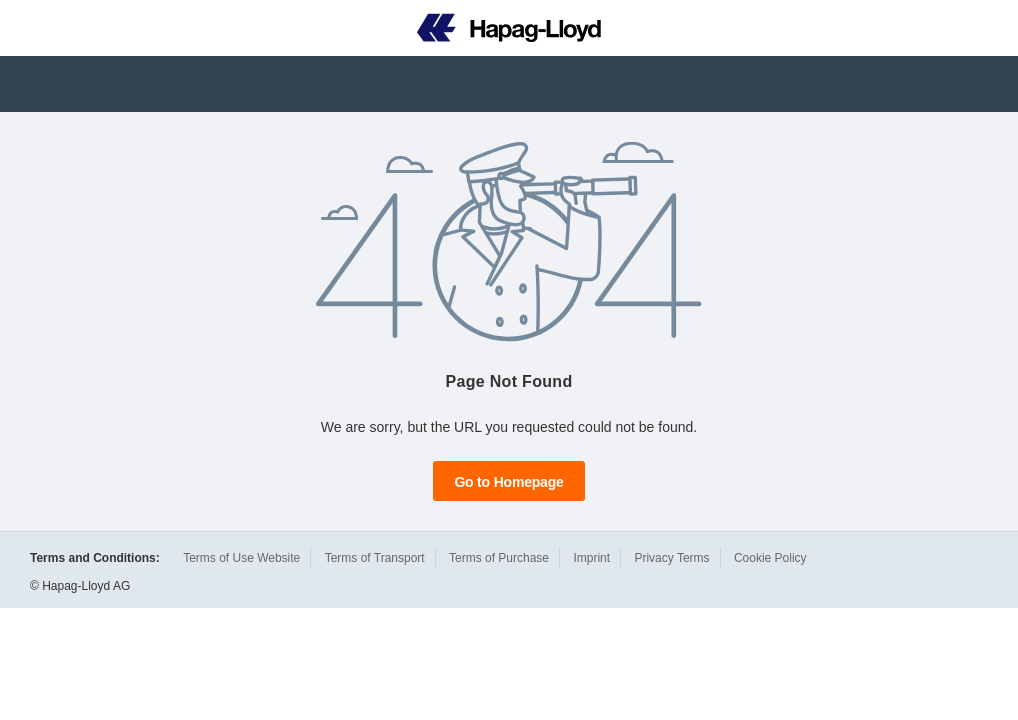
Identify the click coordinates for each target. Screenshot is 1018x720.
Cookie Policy (770, 558)
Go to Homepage (508, 482)
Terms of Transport (375, 558)
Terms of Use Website (241, 558)
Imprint (591, 558)
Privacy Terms (671, 558)
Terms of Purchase (499, 558)
